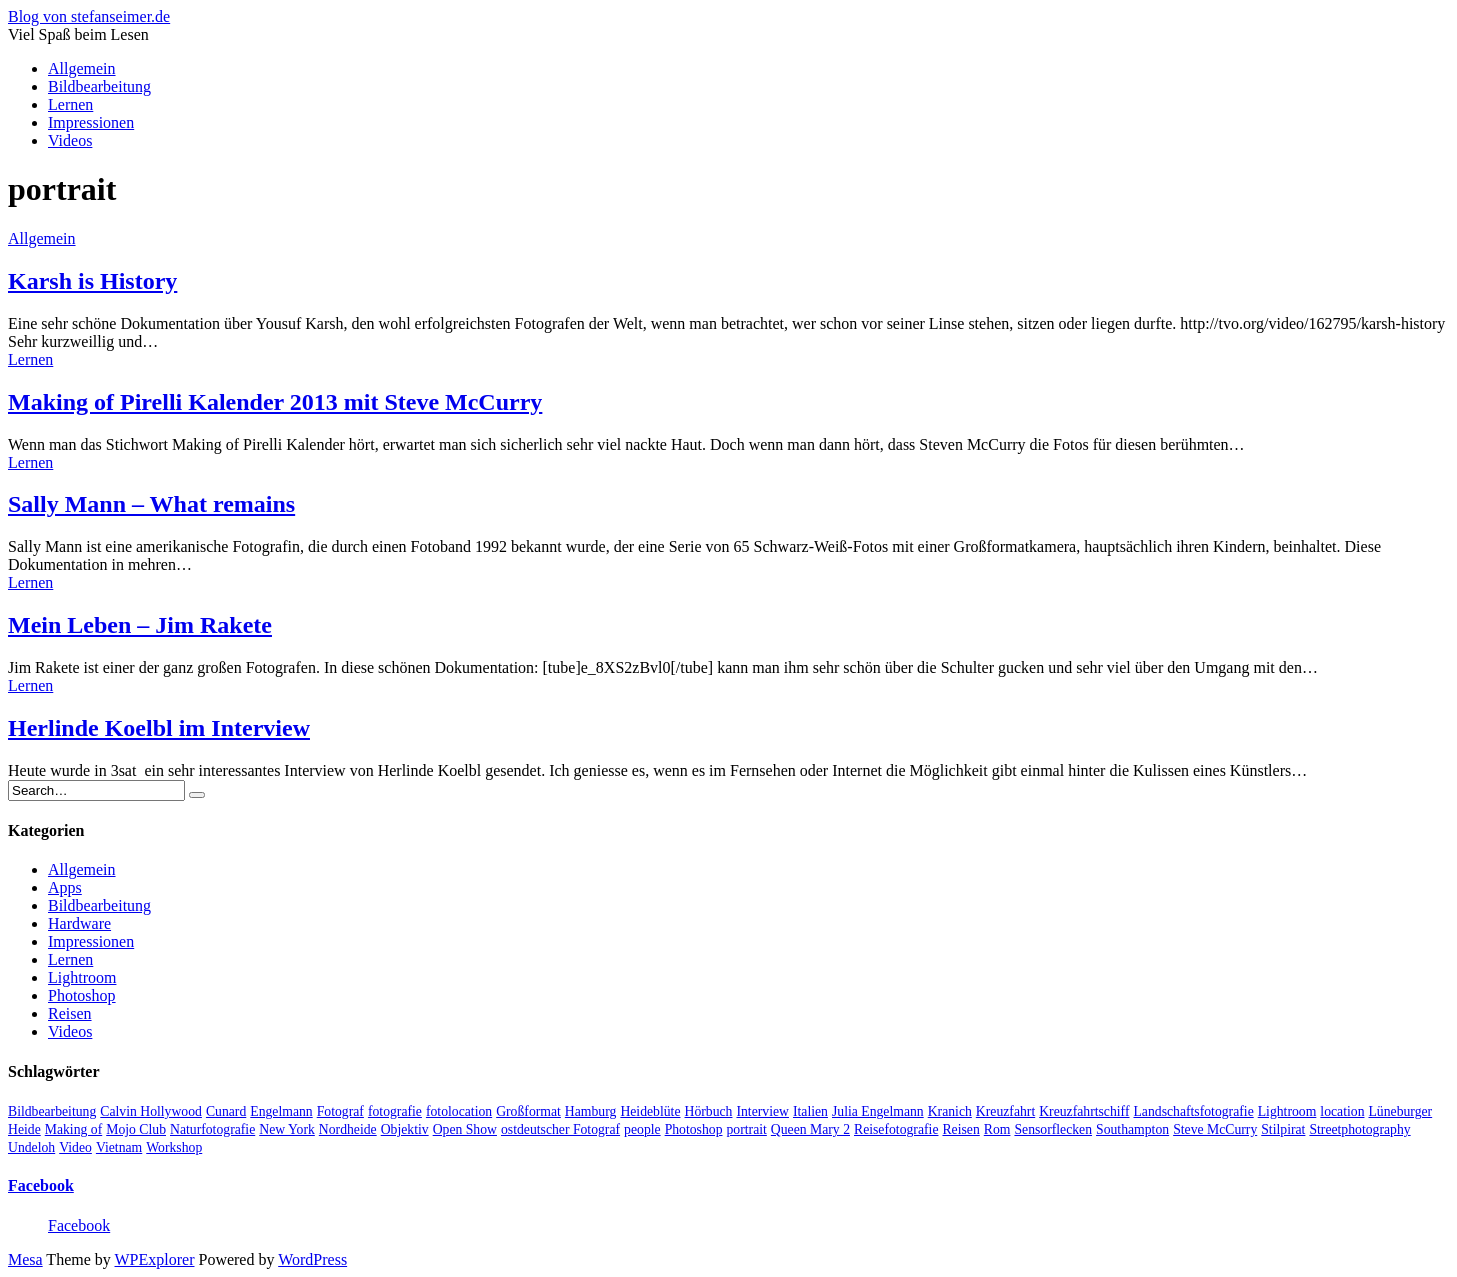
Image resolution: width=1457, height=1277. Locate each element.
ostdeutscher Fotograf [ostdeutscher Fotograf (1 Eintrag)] (560, 1129)
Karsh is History (92, 281)
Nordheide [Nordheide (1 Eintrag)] (348, 1129)
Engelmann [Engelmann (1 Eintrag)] (281, 1111)
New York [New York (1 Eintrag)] (287, 1129)
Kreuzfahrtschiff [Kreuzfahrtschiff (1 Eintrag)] (1084, 1111)
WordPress (312, 1259)
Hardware (79, 923)
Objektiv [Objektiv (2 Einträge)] (405, 1129)
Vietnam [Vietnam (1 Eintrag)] (119, 1147)
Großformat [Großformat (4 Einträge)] (528, 1111)
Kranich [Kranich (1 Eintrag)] (950, 1111)
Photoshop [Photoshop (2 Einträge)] (694, 1129)
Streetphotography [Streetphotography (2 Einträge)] (1359, 1129)
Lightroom (82, 977)
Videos (70, 140)
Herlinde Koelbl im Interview (159, 728)
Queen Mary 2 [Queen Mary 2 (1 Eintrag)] (810, 1129)
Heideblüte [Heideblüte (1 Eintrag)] (650, 1111)
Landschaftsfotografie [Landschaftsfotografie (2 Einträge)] (1193, 1111)
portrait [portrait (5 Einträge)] (747, 1129)
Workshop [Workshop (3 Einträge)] (174, 1147)
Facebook (41, 1185)
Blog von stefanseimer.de (89, 16)
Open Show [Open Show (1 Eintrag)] (465, 1129)
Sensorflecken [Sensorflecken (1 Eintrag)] (1053, 1129)
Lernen (70, 104)
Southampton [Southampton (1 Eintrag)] (1132, 1129)
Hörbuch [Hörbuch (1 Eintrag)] (709, 1111)
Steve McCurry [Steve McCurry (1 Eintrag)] (1215, 1129)
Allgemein (82, 68)
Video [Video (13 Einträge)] (75, 1147)
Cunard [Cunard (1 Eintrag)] (226, 1111)
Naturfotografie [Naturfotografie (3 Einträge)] (212, 1129)
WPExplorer (155, 1259)
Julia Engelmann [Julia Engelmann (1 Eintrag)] (878, 1111)
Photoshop (82, 995)
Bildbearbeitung (99, 86)
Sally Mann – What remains (151, 504)
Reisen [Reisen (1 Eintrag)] (960, 1129)
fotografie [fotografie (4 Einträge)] (395, 1111)
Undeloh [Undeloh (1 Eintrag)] (31, 1147)
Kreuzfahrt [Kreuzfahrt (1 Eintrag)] (1005, 1111)
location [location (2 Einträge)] (1342, 1111)
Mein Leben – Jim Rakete (140, 625)
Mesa (25, 1259)
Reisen (70, 1013)
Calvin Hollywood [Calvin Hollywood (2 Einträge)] (151, 1111)
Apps (65, 887)
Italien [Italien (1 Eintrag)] (810, 1111)
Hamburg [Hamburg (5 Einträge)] (591, 1111)
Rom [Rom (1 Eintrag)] (997, 1129)
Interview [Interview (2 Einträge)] (762, 1111)
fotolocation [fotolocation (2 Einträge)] (459, 1111)
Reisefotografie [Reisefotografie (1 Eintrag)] (896, 1129)
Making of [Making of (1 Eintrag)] (73, 1129)
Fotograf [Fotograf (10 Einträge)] (340, 1111)
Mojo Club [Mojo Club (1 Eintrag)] (136, 1129)
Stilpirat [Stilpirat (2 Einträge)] (1283, 1129)
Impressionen (91, 122)
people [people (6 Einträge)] (642, 1129)
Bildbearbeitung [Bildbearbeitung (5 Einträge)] (52, 1111)
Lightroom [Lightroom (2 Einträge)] (1287, 1111)
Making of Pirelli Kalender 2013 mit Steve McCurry (275, 402)
